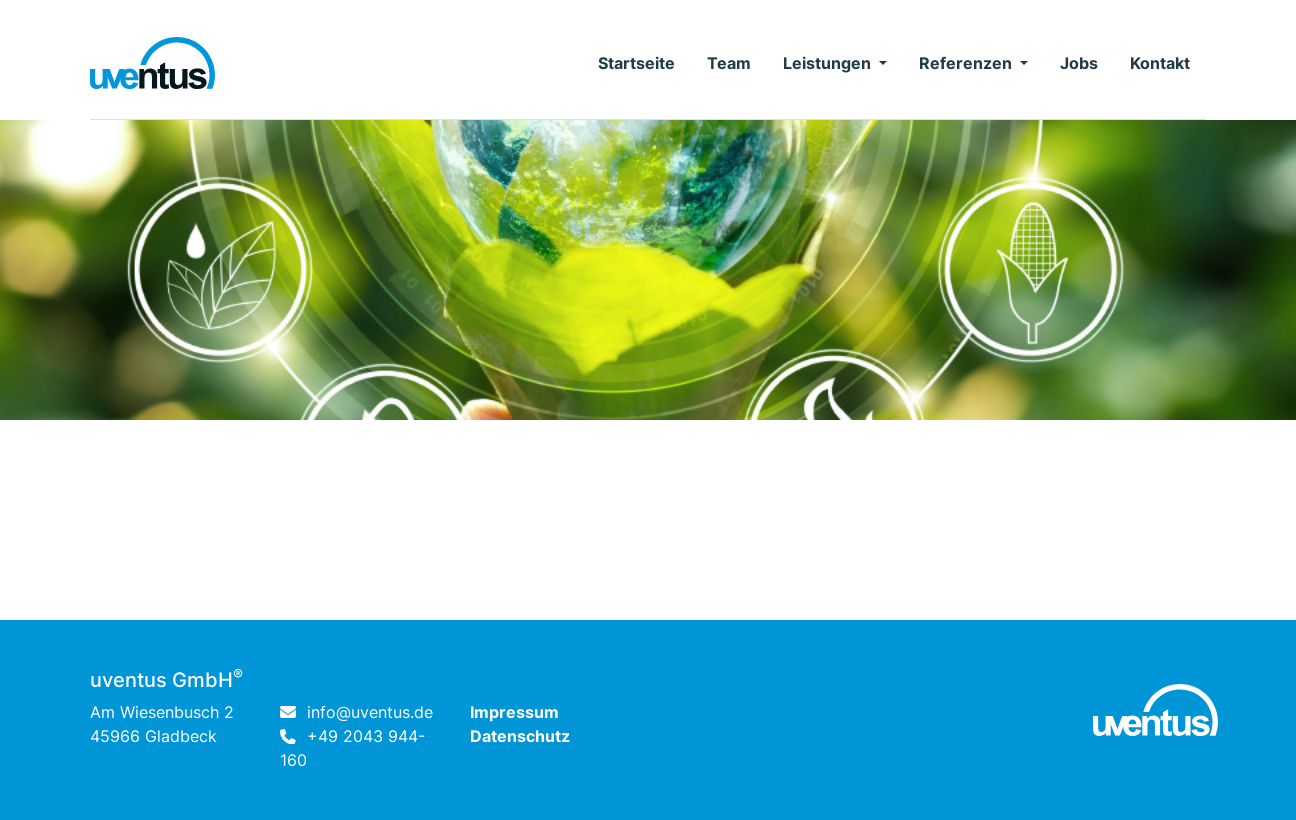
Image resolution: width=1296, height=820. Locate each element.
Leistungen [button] (829, 63)
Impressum (514, 712)
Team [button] (729, 63)
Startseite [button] (636, 63)
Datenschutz (520, 736)
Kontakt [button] (1160, 63)
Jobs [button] (1079, 63)
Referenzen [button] (967, 63)
